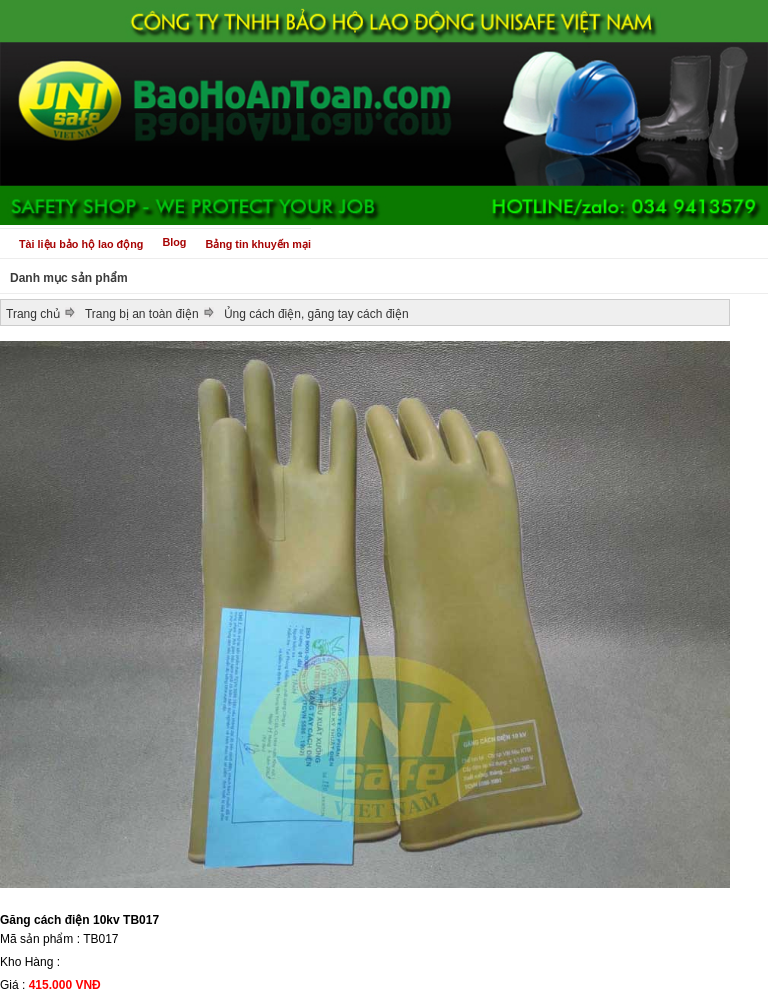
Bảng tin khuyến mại (258, 244)
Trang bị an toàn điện (142, 314)
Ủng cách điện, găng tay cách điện (316, 314)
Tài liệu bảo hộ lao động (81, 244)
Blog (174, 242)
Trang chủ (33, 314)
